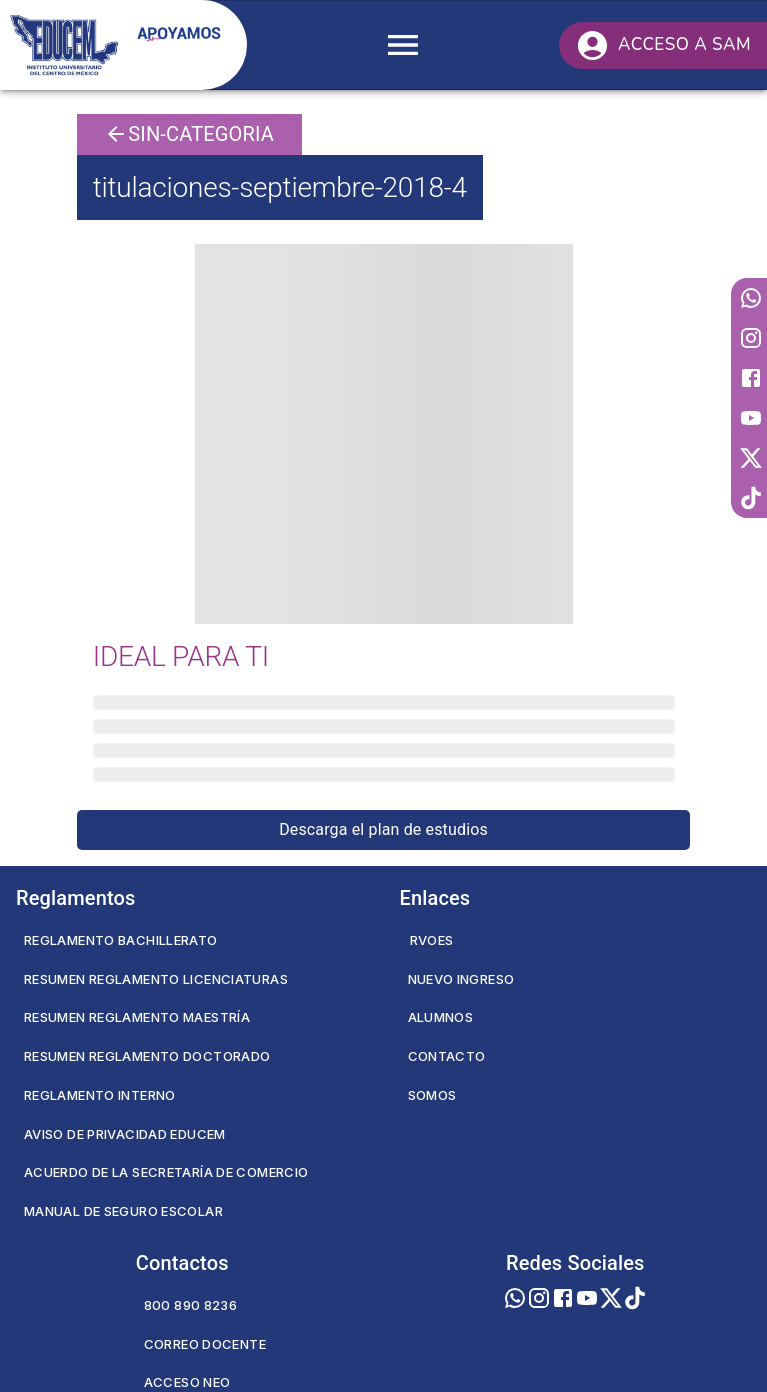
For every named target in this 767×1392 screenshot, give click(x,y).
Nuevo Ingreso (461, 979)
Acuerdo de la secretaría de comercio (166, 1172)
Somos (432, 1095)
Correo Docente (205, 1344)
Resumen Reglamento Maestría (137, 1017)
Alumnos (441, 1017)
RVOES (432, 940)
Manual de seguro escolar (123, 1211)
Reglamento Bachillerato (121, 940)
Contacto (447, 1056)
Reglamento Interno (100, 1095)
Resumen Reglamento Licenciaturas (156, 979)
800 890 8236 (190, 1305)
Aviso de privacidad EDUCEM (125, 1134)
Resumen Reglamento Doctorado (147, 1056)
